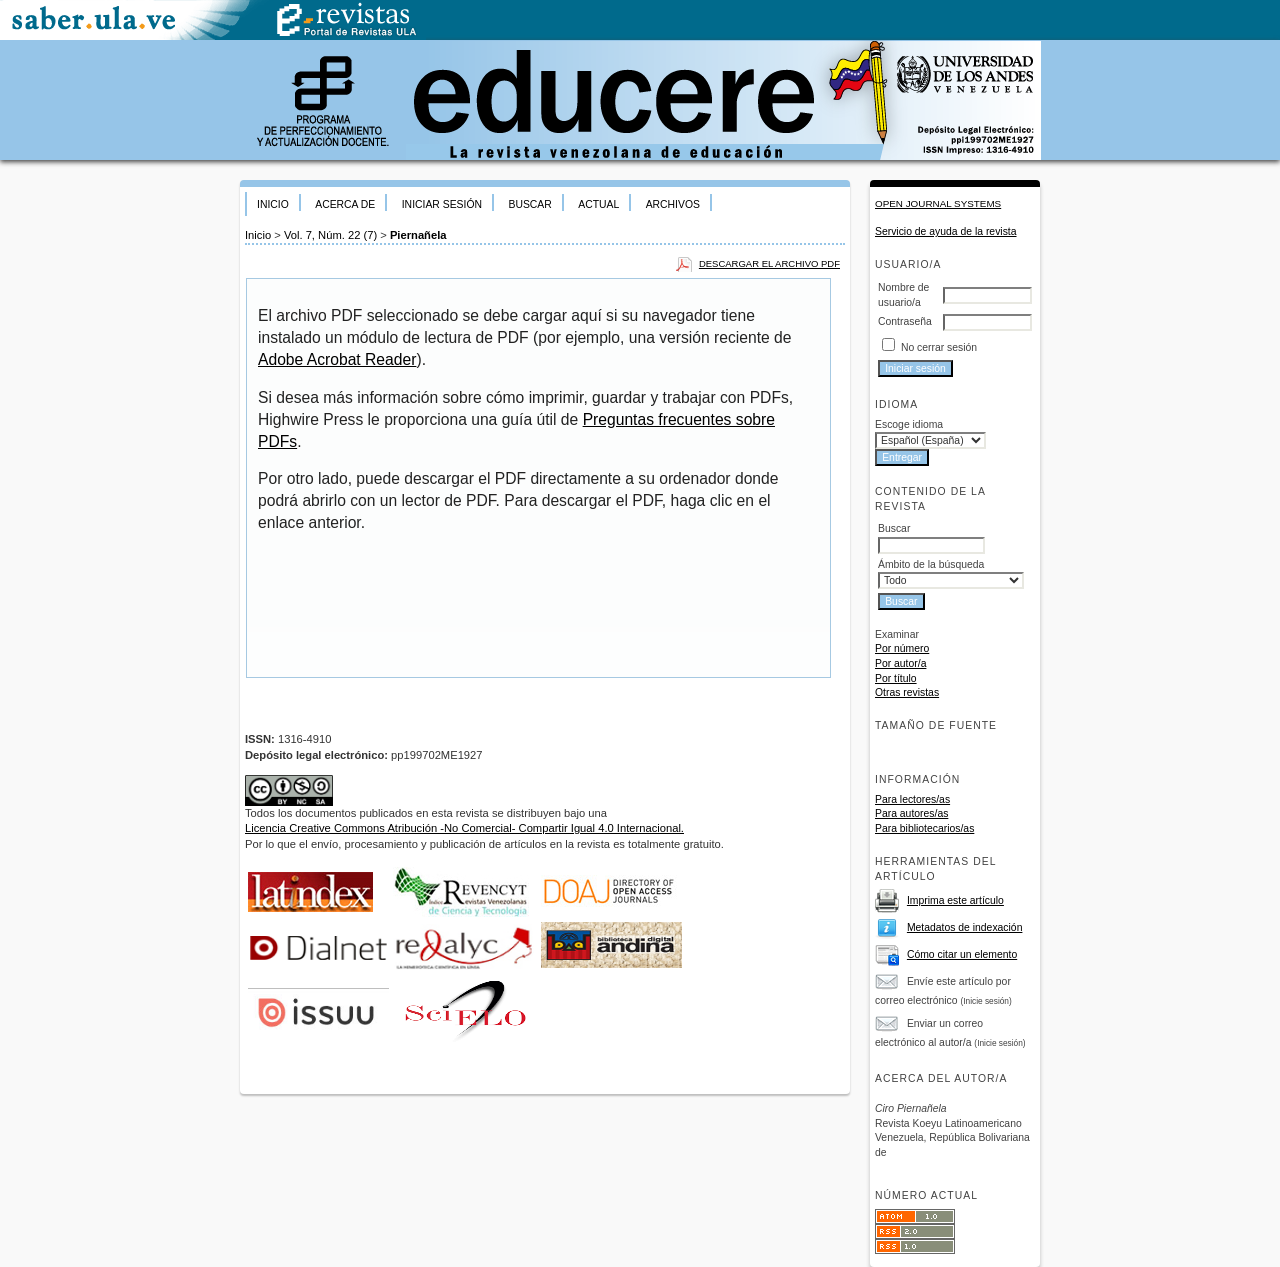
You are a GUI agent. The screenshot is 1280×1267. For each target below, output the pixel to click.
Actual (598, 204)
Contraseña (905, 321)
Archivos (673, 204)
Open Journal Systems (938, 203)
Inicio (273, 204)
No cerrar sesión (939, 347)
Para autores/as (911, 813)
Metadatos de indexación (965, 927)
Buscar (529, 204)
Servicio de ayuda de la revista (946, 231)
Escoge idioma (909, 424)
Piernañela (418, 235)
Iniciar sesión (442, 204)
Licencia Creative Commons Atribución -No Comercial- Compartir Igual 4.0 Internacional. (464, 828)
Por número (902, 648)
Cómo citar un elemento (962, 954)
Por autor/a (900, 663)
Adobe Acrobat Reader (337, 359)
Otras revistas (907, 692)
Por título (896, 678)
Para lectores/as (912, 799)
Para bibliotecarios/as (924, 828)
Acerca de (345, 204)
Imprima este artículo (955, 900)
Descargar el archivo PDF (769, 263)
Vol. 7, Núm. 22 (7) (330, 235)
